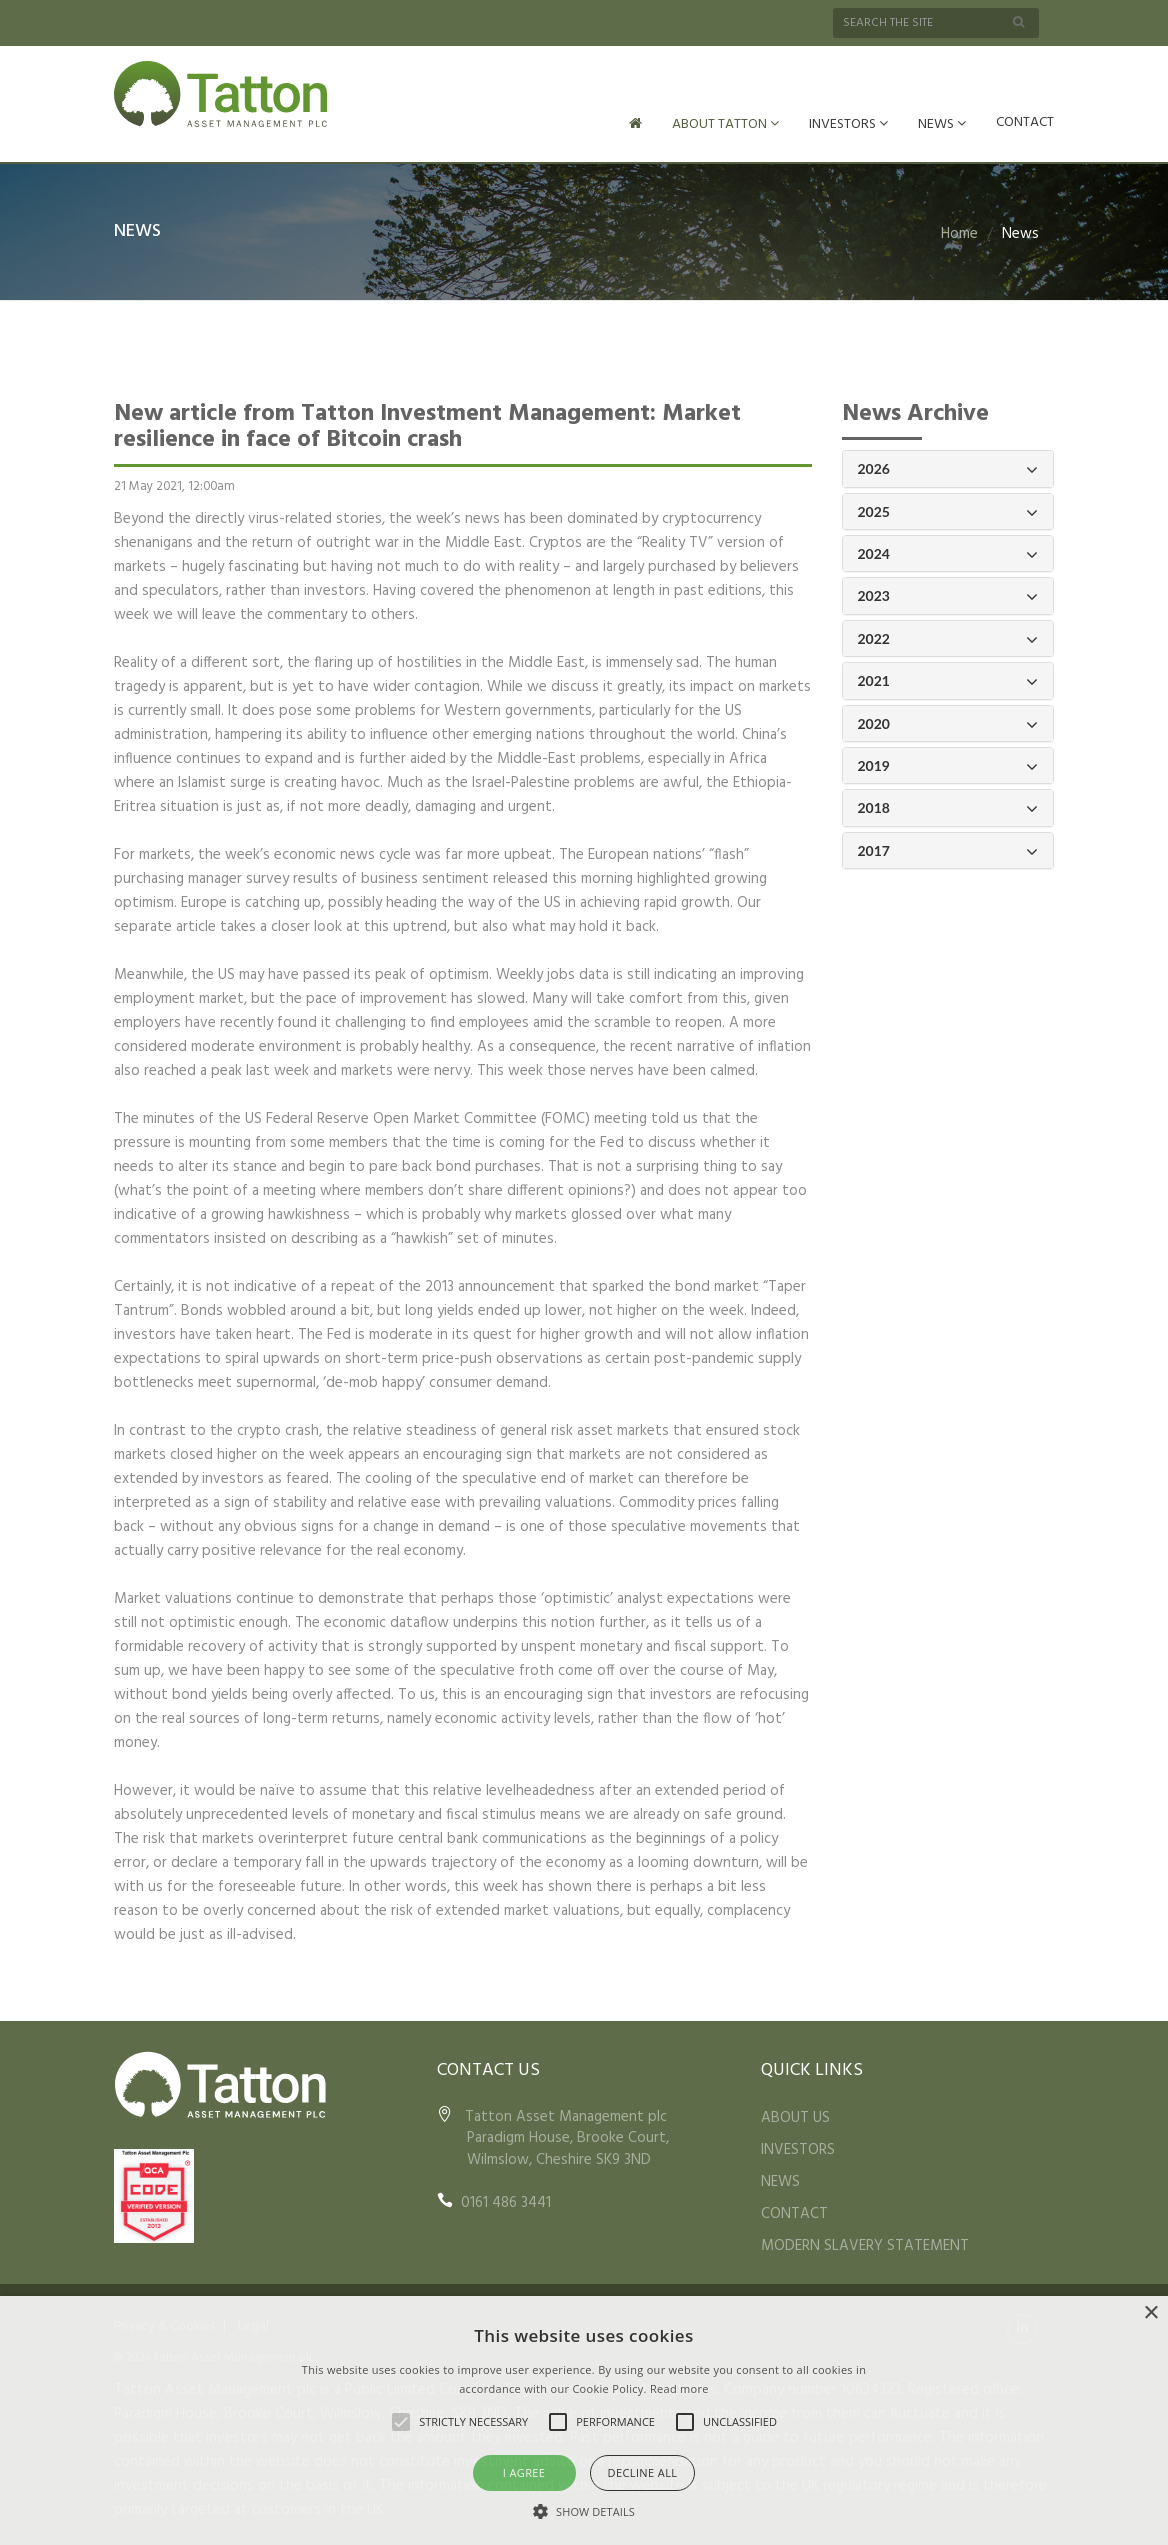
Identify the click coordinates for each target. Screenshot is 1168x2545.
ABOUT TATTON (725, 124)
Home (959, 232)
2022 (948, 637)
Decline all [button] (643, 2472)
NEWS (942, 124)
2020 (948, 722)
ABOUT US (795, 2116)
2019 (948, 764)
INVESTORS (848, 124)
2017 (948, 849)
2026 (948, 467)
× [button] (1150, 2313)
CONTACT (1025, 122)
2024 (948, 552)
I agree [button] (524, 2472)
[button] (584, 2511)
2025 (948, 510)
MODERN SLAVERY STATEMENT (865, 2244)
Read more (679, 2388)
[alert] (584, 2420)
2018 (948, 806)
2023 (948, 594)
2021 (948, 679)
